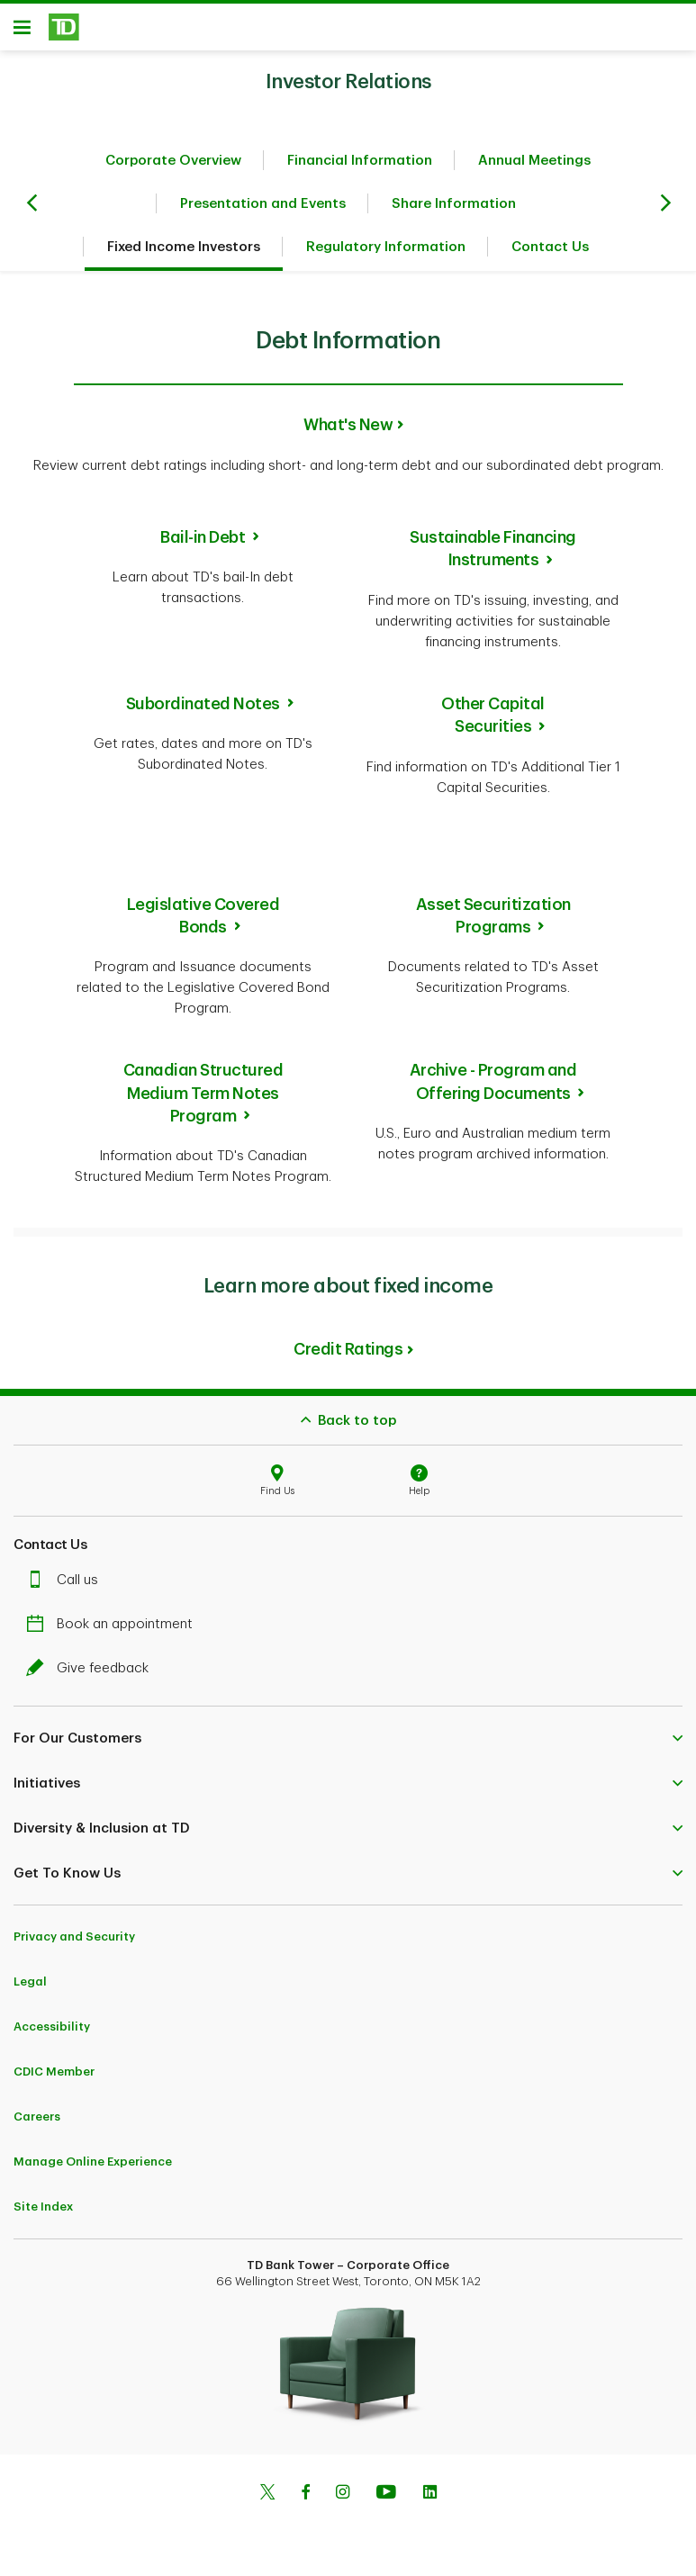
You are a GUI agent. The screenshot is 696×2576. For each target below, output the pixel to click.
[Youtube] (386, 2500)
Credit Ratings (348, 1355)
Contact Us (550, 253)
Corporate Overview (173, 167)
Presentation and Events (263, 210)
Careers (37, 2123)
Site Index (43, 2213)
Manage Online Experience (93, 2168)
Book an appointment (114, 1630)
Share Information (454, 210)
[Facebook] (305, 2500)
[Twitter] (267, 2500)
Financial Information (359, 167)
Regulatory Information (386, 253)
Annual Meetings (534, 167)
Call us (66, 1586)
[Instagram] (342, 2500)
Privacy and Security (74, 1943)
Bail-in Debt (202, 544)
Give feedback (92, 1674)
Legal (30, 1988)
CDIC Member (54, 2078)
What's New (348, 431)
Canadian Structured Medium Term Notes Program (203, 1099)
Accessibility (52, 2033)
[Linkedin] (430, 2500)
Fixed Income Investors (183, 253)
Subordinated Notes (203, 710)
